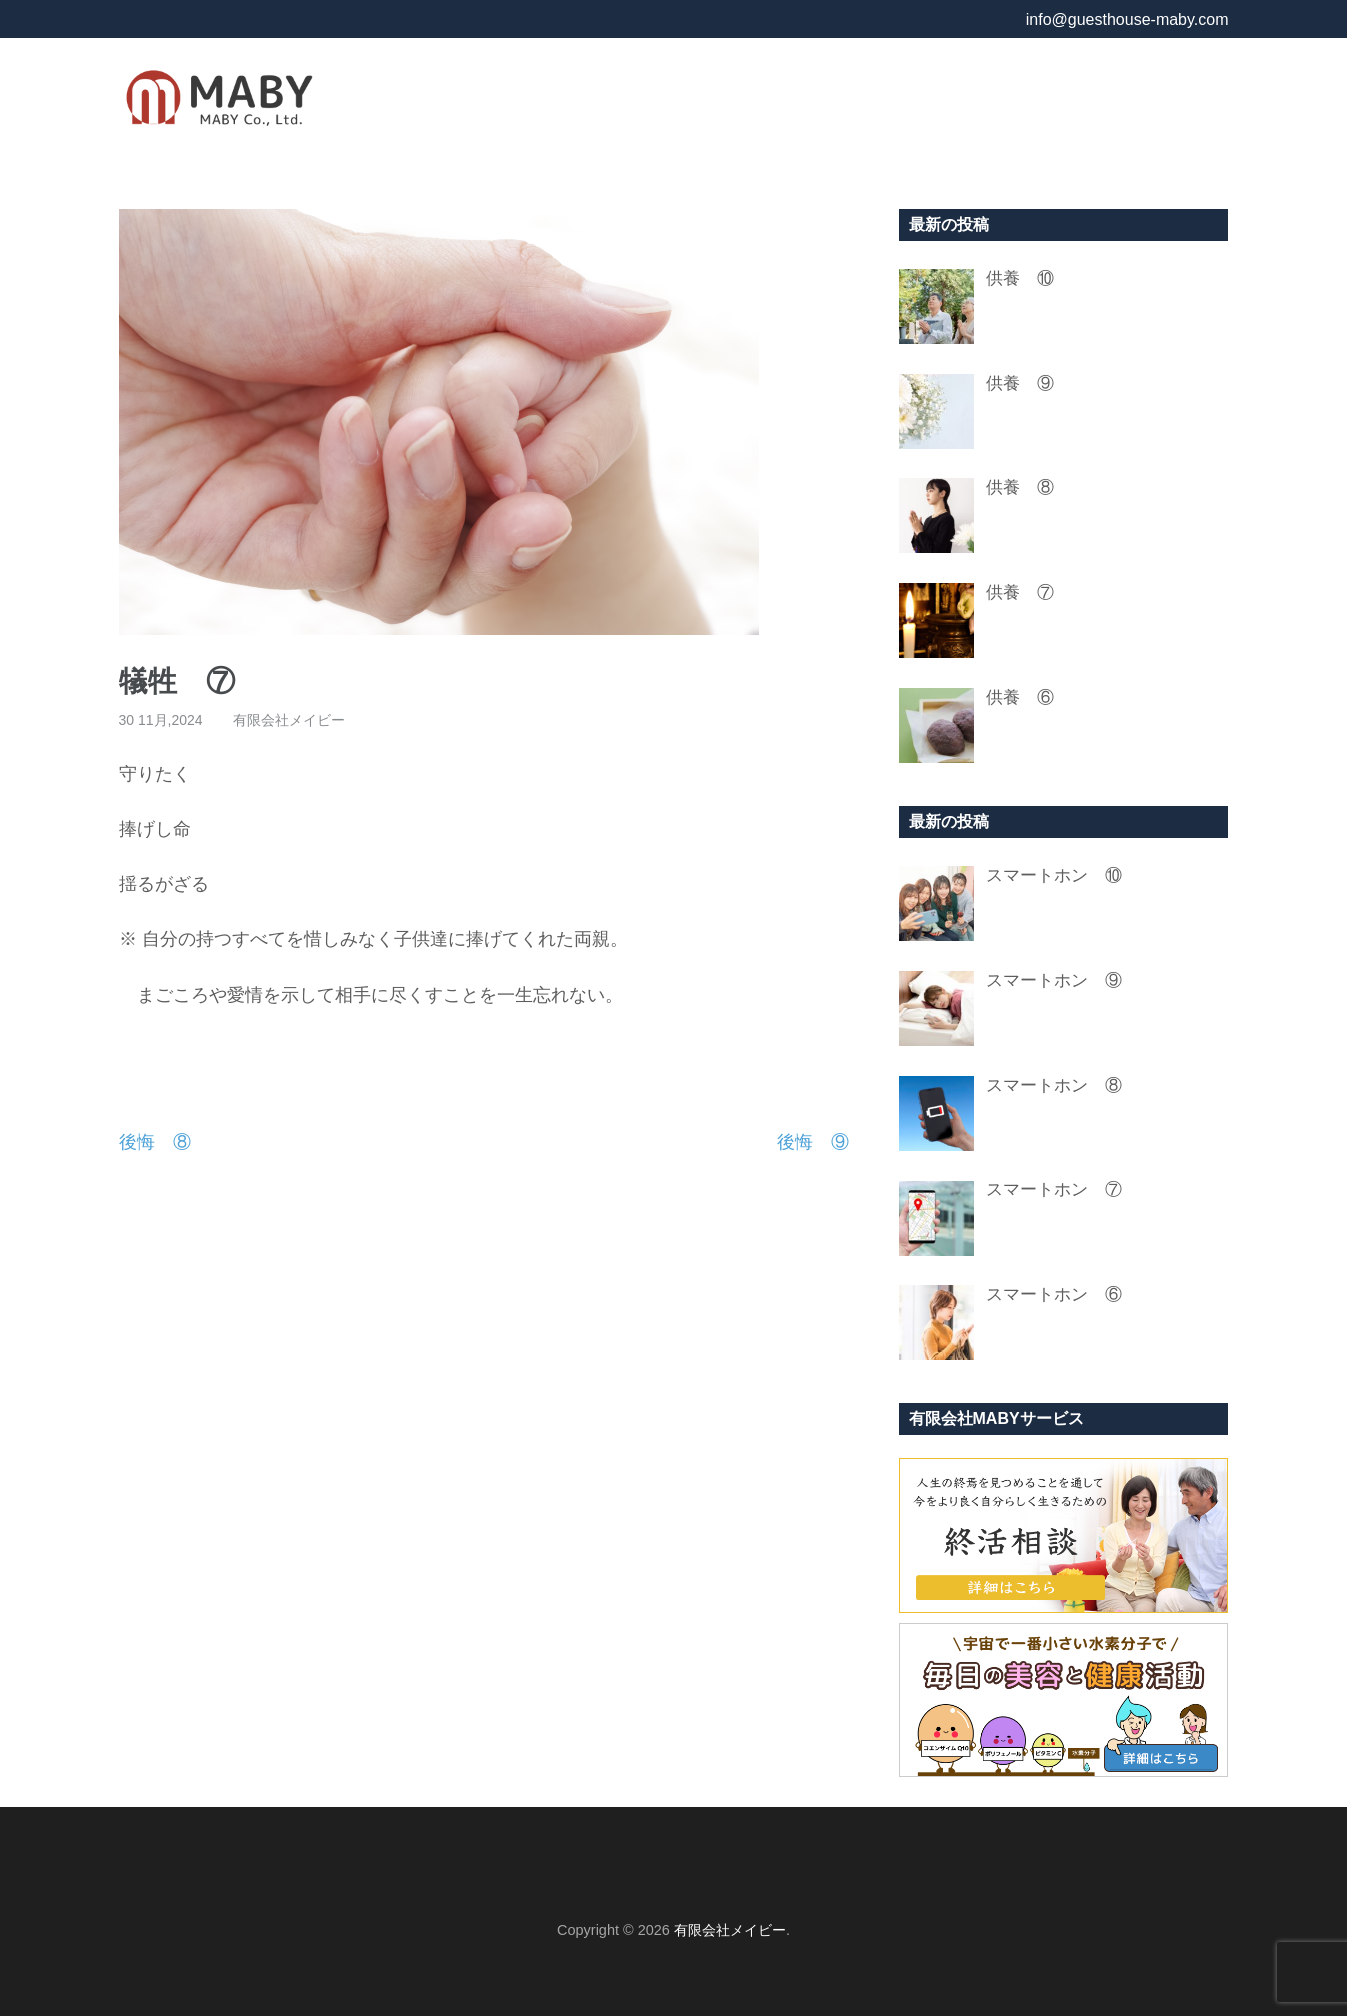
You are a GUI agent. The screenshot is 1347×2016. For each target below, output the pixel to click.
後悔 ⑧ (155, 1142)
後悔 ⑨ (813, 1142)
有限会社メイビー (289, 720)
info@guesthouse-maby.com (1127, 19)
